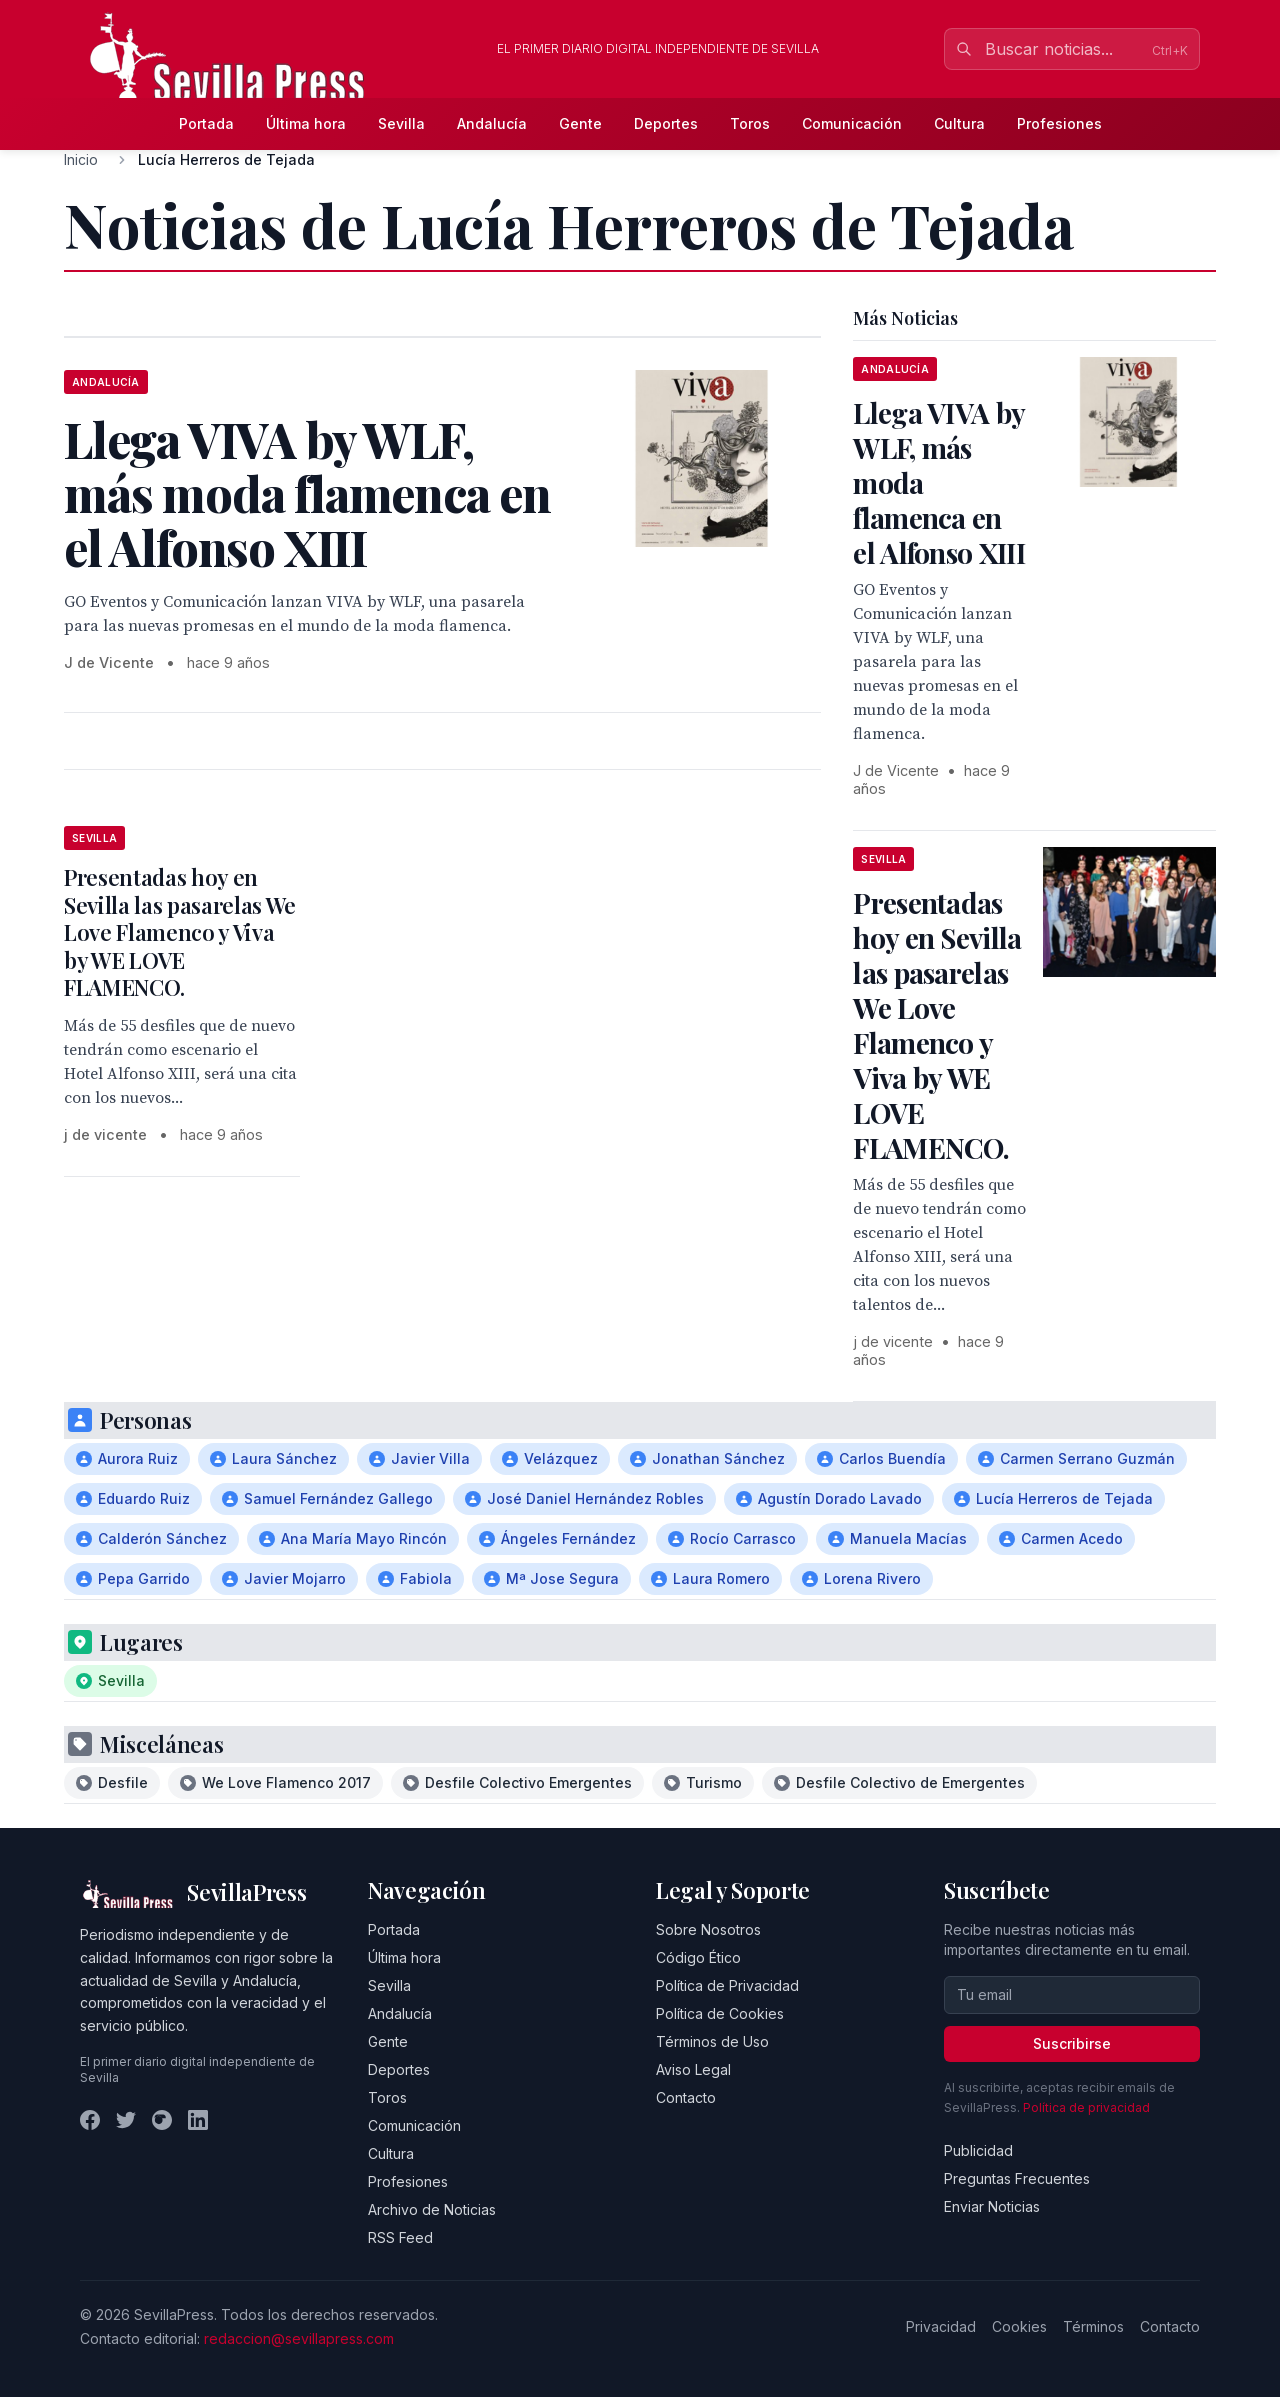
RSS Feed (400, 2237)
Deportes (666, 123)
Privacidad (941, 2326)
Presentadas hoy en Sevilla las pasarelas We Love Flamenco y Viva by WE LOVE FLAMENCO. (180, 932)
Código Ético (698, 1957)
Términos (1093, 2326)
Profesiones (1059, 123)
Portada (206, 123)
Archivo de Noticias (432, 2209)
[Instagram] (162, 2120)
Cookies (1019, 2326)
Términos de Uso (712, 2041)
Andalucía (492, 123)
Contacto (686, 2097)
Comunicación (852, 123)
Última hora (306, 123)
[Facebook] (90, 2120)
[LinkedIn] (198, 2120)
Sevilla (401, 123)
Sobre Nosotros (708, 1929)
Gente (580, 123)
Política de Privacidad (727, 1985)
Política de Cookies (720, 2013)
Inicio (81, 159)
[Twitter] (126, 2120)
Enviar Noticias (992, 2206)
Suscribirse (1072, 2043)
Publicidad (978, 2150)
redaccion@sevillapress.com (299, 2338)
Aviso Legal (693, 2069)
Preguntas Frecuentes (1017, 2178)
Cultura (959, 123)
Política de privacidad (1086, 2107)
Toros (750, 123)
